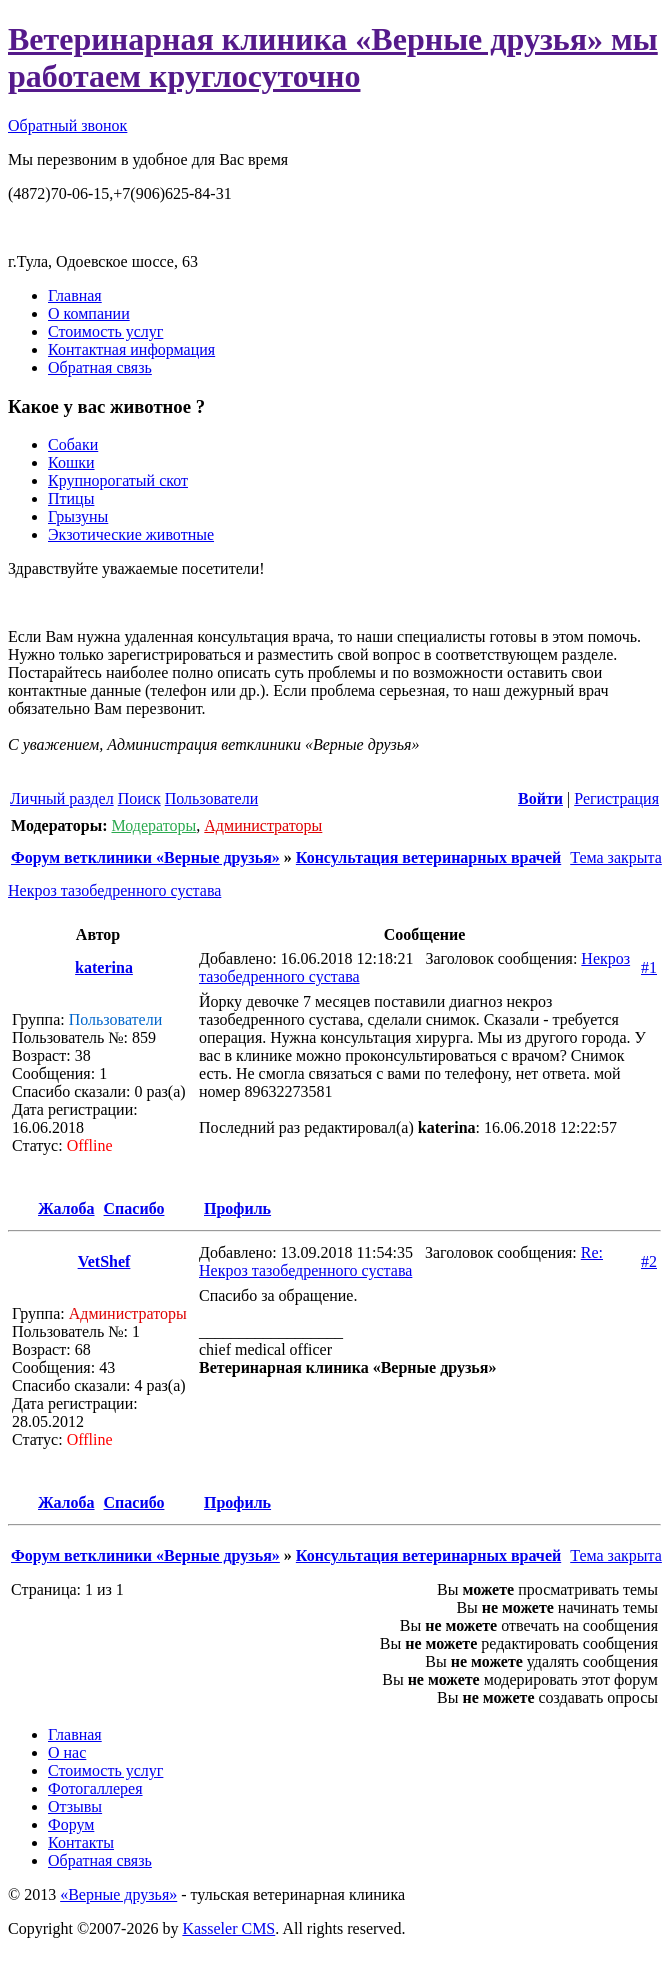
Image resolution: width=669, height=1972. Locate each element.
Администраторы (263, 825)
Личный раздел (62, 798)
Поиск (139, 798)
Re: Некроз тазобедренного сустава (401, 1261)
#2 (649, 1261)
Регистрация (616, 798)
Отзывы (75, 1806)
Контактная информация (131, 349)
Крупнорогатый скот (118, 480)
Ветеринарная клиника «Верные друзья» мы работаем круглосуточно (333, 57)
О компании (89, 313)
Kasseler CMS (228, 1928)
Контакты (81, 1842)
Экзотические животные (131, 534)
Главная (75, 295)
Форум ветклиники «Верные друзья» (145, 857)
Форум (71, 1824)
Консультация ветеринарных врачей (428, 857)
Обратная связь (100, 367)
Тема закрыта (613, 857)
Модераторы (153, 825)
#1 (649, 967)
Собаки (73, 444)
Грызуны (78, 516)
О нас (67, 1752)
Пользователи (212, 798)
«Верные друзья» (118, 1894)
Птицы (71, 498)
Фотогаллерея (95, 1788)
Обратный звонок (67, 125)
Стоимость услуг (105, 331)
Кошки (71, 462)
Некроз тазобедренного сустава (114, 890)
